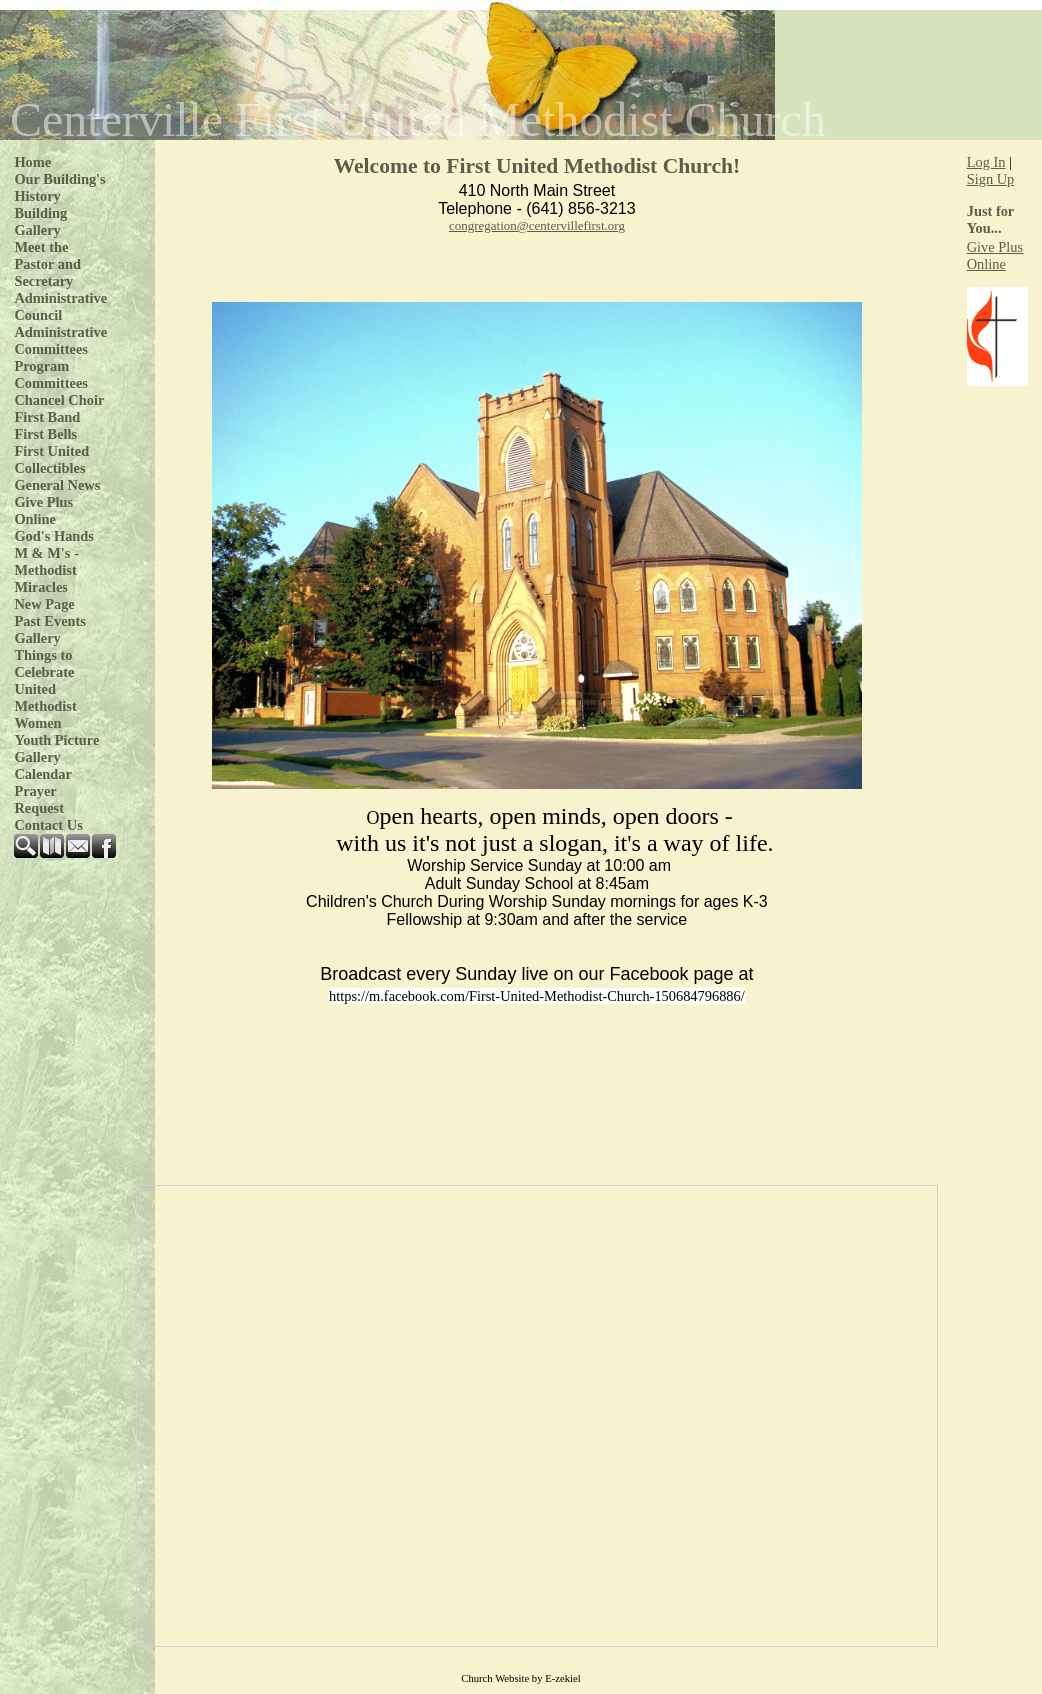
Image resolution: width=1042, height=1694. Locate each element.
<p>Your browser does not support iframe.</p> (537, 1416)
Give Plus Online (43, 510)
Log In (986, 162)
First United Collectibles (51, 459)
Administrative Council (60, 306)
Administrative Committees (60, 340)
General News (57, 485)
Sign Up (991, 179)
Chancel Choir (59, 400)
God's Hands (54, 536)
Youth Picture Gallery (56, 748)
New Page (44, 604)
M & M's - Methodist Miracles (46, 570)
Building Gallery (40, 221)
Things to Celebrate (44, 663)
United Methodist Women (45, 706)
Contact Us (48, 825)
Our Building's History (59, 187)
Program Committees (51, 374)
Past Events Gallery (50, 629)
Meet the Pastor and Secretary (47, 264)
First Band (47, 417)
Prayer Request (39, 799)
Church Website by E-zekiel (520, 1678)
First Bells (45, 434)
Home (32, 162)
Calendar (43, 774)
